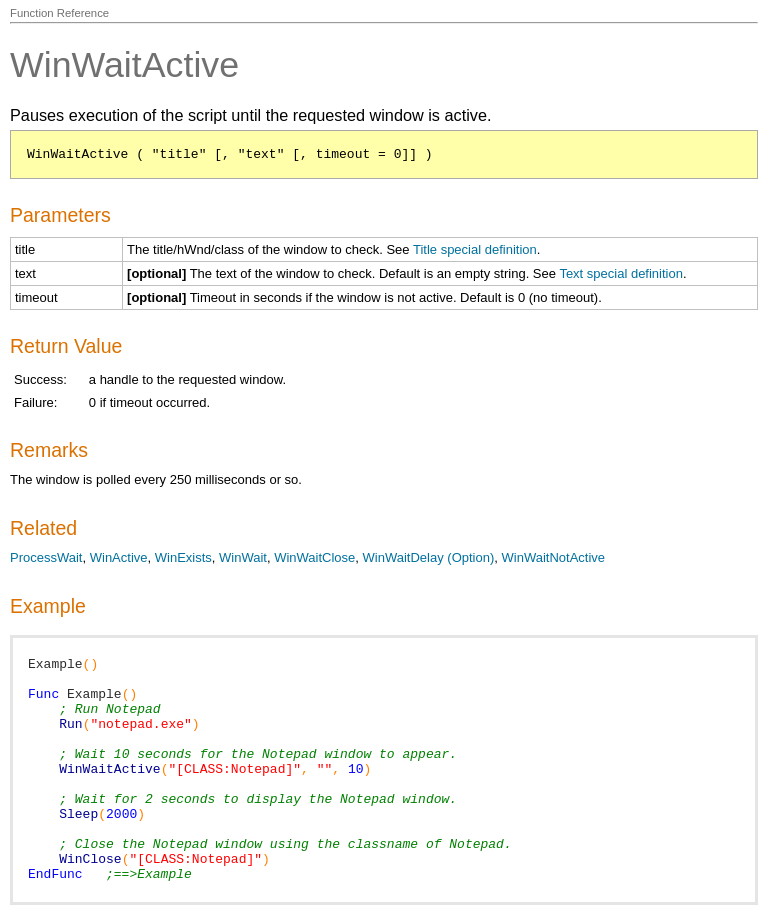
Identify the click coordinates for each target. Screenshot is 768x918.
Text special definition (621, 273)
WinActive (119, 557)
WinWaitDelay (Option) (429, 557)
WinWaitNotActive (554, 557)
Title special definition (475, 249)
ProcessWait (46, 557)
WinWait (243, 557)
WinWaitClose (314, 557)
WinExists (183, 557)
